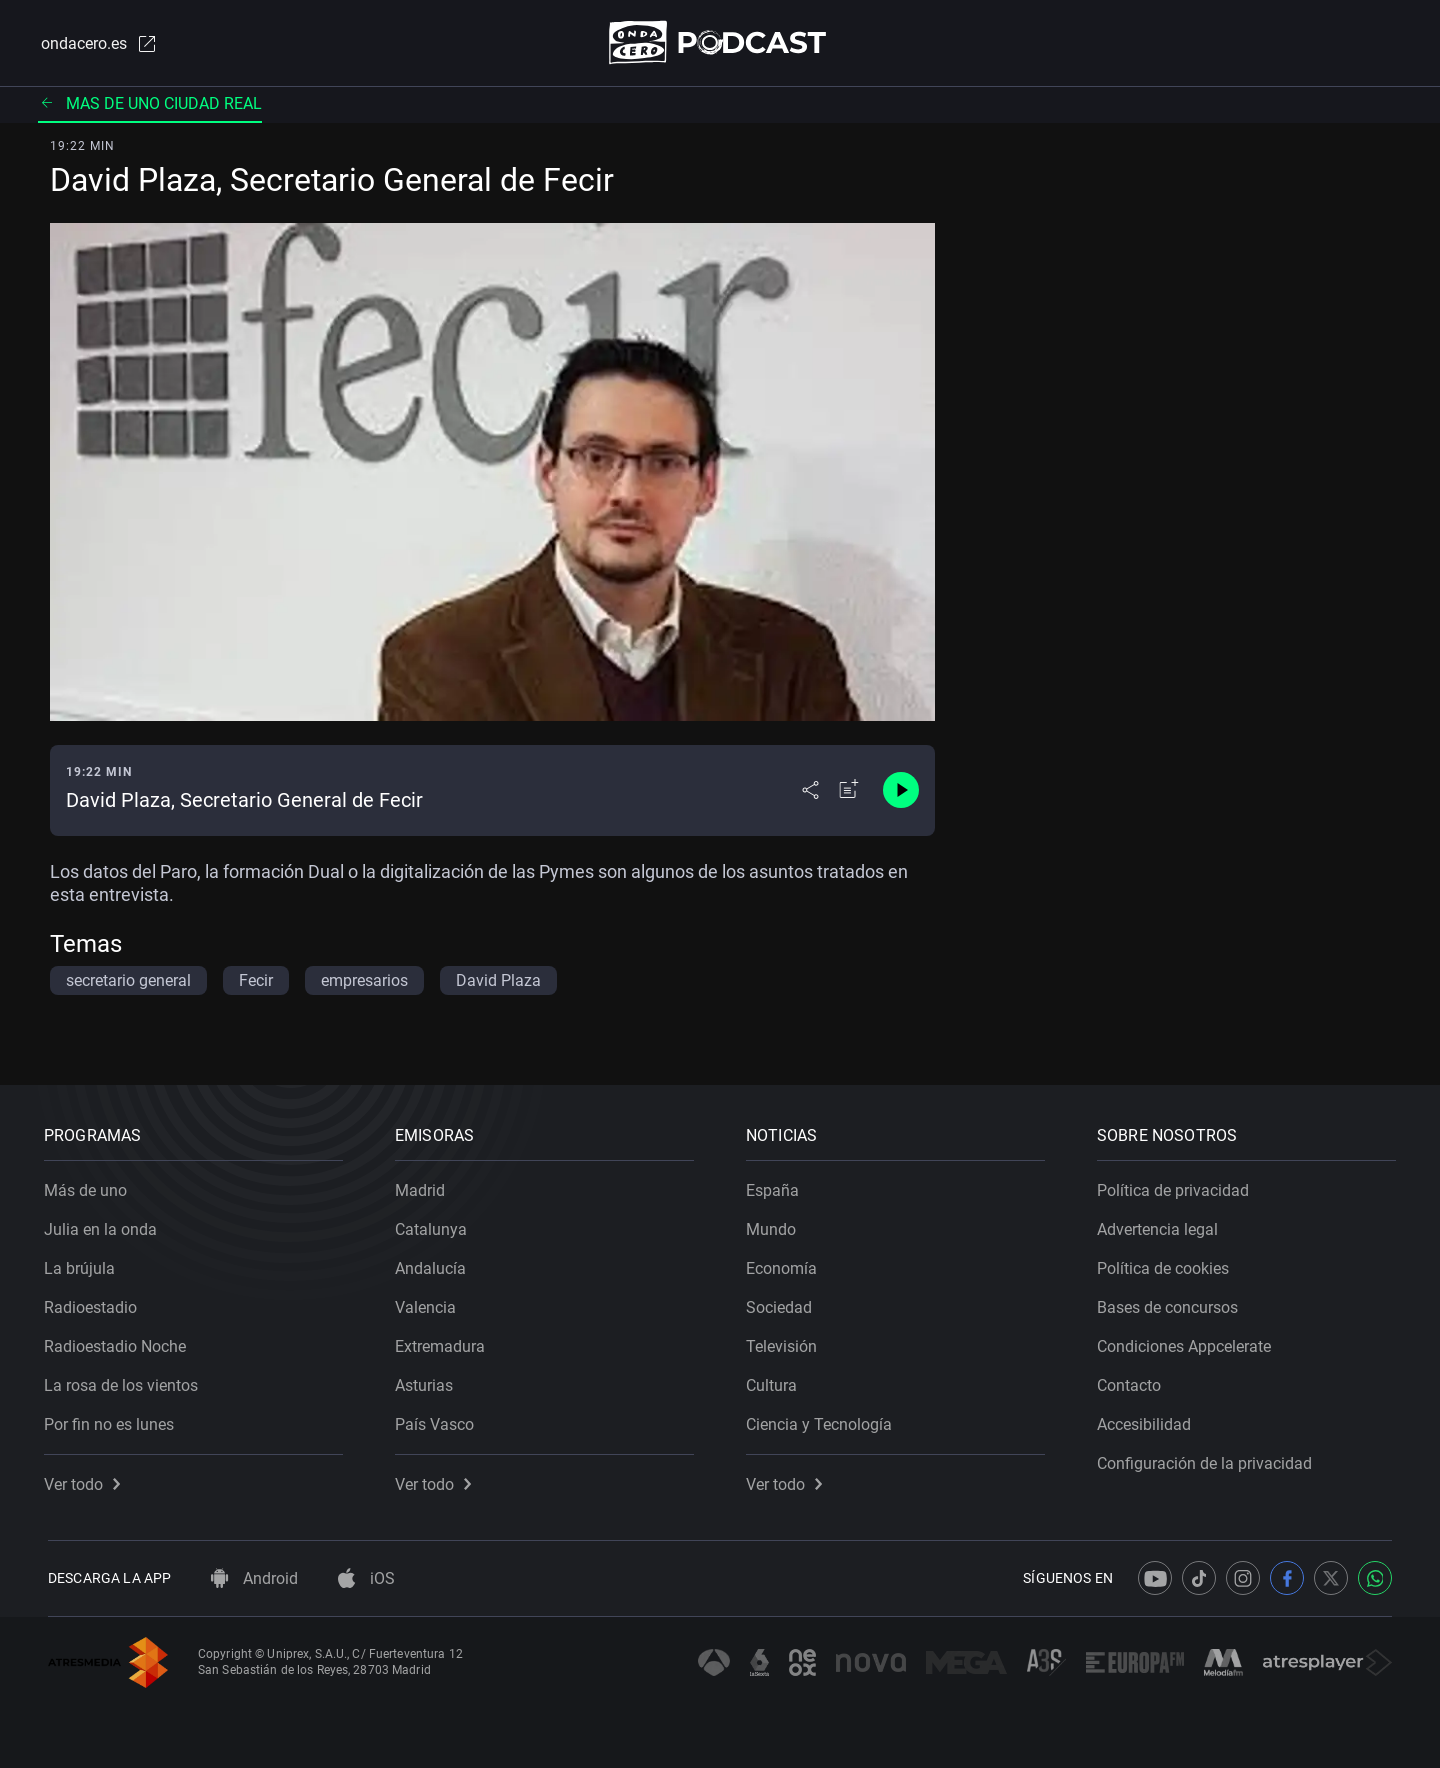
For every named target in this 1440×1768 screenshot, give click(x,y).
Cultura (775, 1381)
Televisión (785, 1342)
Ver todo (86, 1480)
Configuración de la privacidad (1208, 1459)
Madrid (424, 1186)
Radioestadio (94, 1303)
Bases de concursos (1171, 1303)
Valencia (429, 1303)
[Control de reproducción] (901, 792)
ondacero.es (96, 44)
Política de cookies (1167, 1264)
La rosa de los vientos (125, 1381)
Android (254, 1578)
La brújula (83, 1264)
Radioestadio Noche (119, 1342)
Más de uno (89, 1186)
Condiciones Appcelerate (1188, 1342)
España (776, 1186)
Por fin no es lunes (113, 1420)
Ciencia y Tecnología (823, 1420)
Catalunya (435, 1225)
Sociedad (783, 1303)
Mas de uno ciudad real (150, 104)
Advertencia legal (1161, 1225)
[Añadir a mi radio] (849, 792)
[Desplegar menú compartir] (810, 792)
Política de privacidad (1177, 1186)
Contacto (1133, 1381)
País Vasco (438, 1420)
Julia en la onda (104, 1225)
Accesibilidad (1148, 1420)
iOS (366, 1578)
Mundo (775, 1225)
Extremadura (444, 1342)
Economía (785, 1264)
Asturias (428, 1381)
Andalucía (434, 1264)
